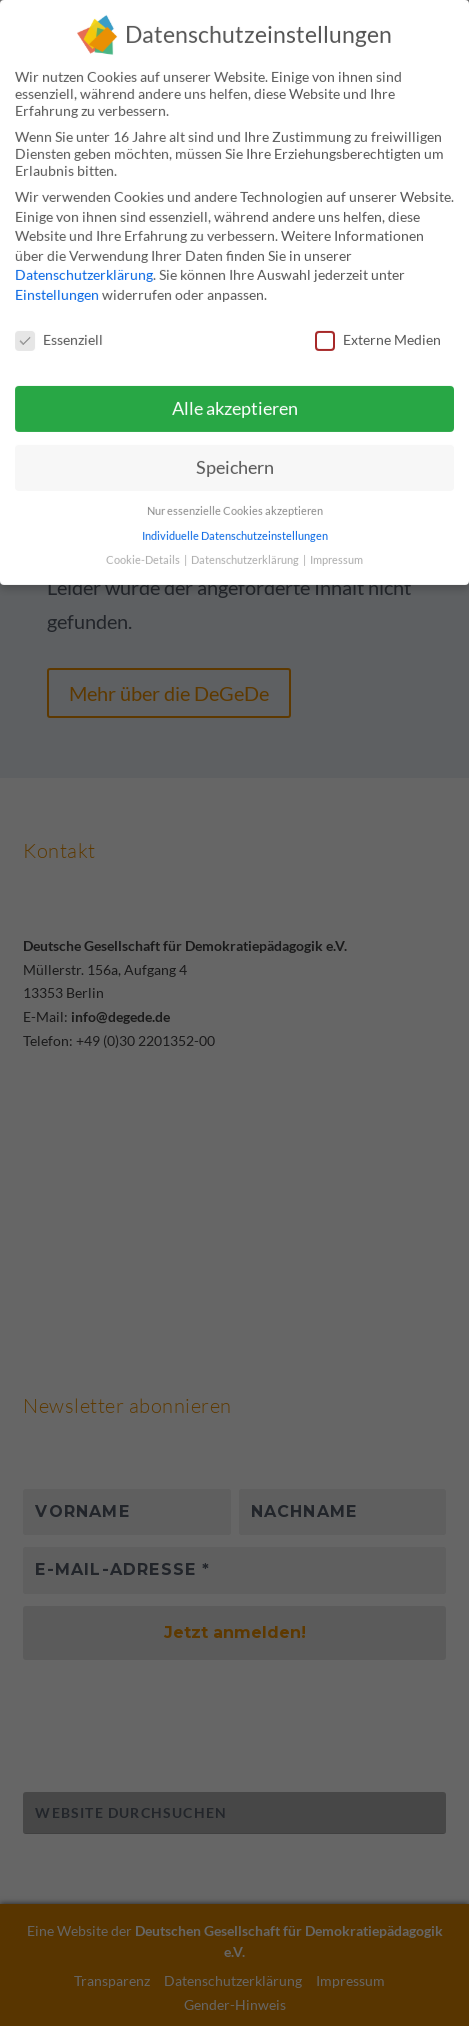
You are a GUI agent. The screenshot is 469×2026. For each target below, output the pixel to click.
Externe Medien (378, 327)
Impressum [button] (336, 548)
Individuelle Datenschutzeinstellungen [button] (235, 524)
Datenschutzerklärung (84, 262)
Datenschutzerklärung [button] (246, 548)
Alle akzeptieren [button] (235, 397)
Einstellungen (57, 282)
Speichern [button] (235, 455)
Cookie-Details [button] (144, 548)
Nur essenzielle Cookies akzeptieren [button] (235, 499)
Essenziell (59, 327)
